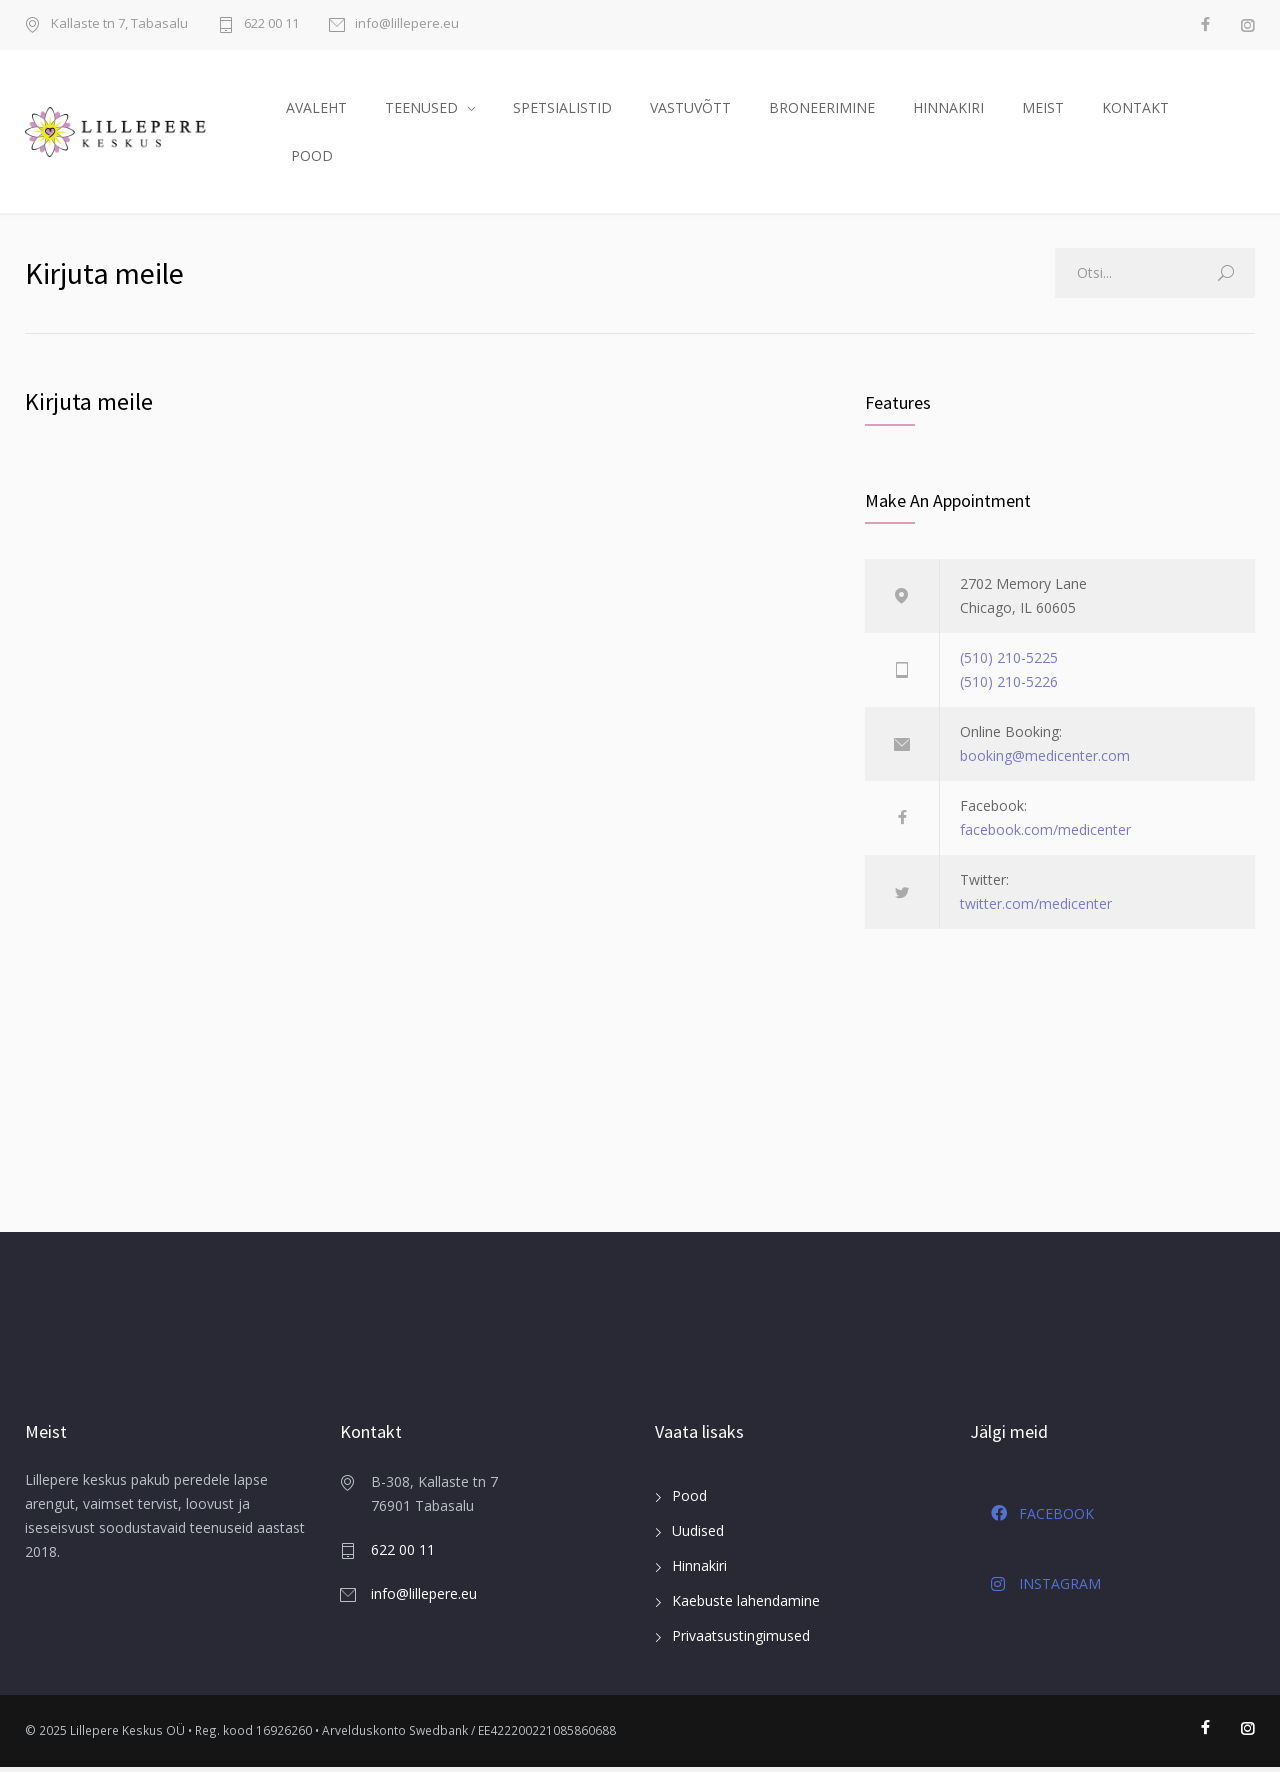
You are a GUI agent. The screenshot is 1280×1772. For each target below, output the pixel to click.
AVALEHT (316, 109)
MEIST (1043, 109)
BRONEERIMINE (822, 109)
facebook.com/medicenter (1045, 835)
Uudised (698, 1536)
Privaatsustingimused (741, 1641)
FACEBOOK (1042, 1518)
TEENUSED (421, 109)
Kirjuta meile (89, 406)
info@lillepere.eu (407, 24)
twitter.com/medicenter (1036, 909)
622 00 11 (271, 24)
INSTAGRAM (1046, 1589)
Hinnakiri (699, 1571)
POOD (312, 157)
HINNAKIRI (948, 109)
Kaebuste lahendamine (746, 1606)
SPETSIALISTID (562, 109)
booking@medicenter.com (1045, 761)
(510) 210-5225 (1009, 663)
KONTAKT (1135, 109)
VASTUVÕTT (690, 109)
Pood (689, 1501)
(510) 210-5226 (1009, 687)
